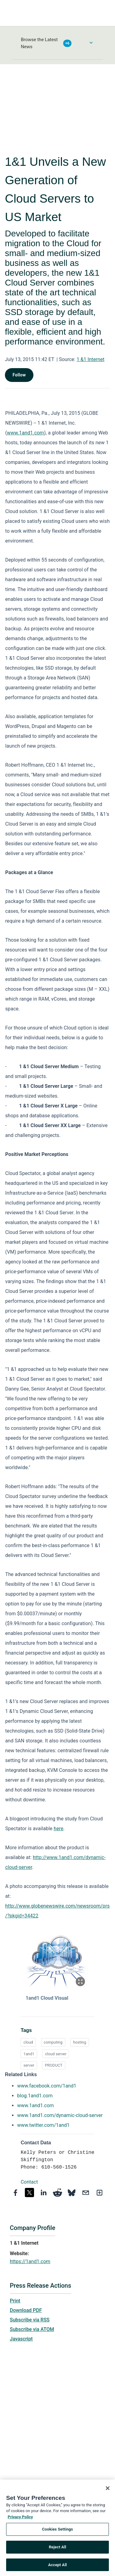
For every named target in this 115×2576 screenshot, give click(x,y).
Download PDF (26, 2310)
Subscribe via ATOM (32, 2329)
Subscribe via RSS (30, 2320)
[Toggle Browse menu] (91, 43)
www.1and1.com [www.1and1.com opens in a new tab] (35, 2105)
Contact (29, 2182)
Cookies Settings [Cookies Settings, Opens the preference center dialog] (57, 2531)
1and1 (28, 2054)
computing (53, 2042)
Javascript (21, 2339)
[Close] (107, 2490)
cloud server (56, 2054)
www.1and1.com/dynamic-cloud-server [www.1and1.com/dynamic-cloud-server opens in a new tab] (60, 2115)
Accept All (57, 2566)
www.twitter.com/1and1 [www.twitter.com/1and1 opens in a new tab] (43, 2125)
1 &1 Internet (91, 359)
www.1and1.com (25, 433)
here (58, 1828)
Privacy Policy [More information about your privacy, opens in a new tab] (20, 2518)
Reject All (57, 2549)
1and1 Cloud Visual (46, 1998)
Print (15, 2301)
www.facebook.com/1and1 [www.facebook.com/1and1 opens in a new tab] (46, 2086)
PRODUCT (53, 2065)
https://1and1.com (30, 2261)
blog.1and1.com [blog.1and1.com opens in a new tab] (35, 2096)
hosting (79, 2042)
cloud (28, 2042)
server (28, 2065)
